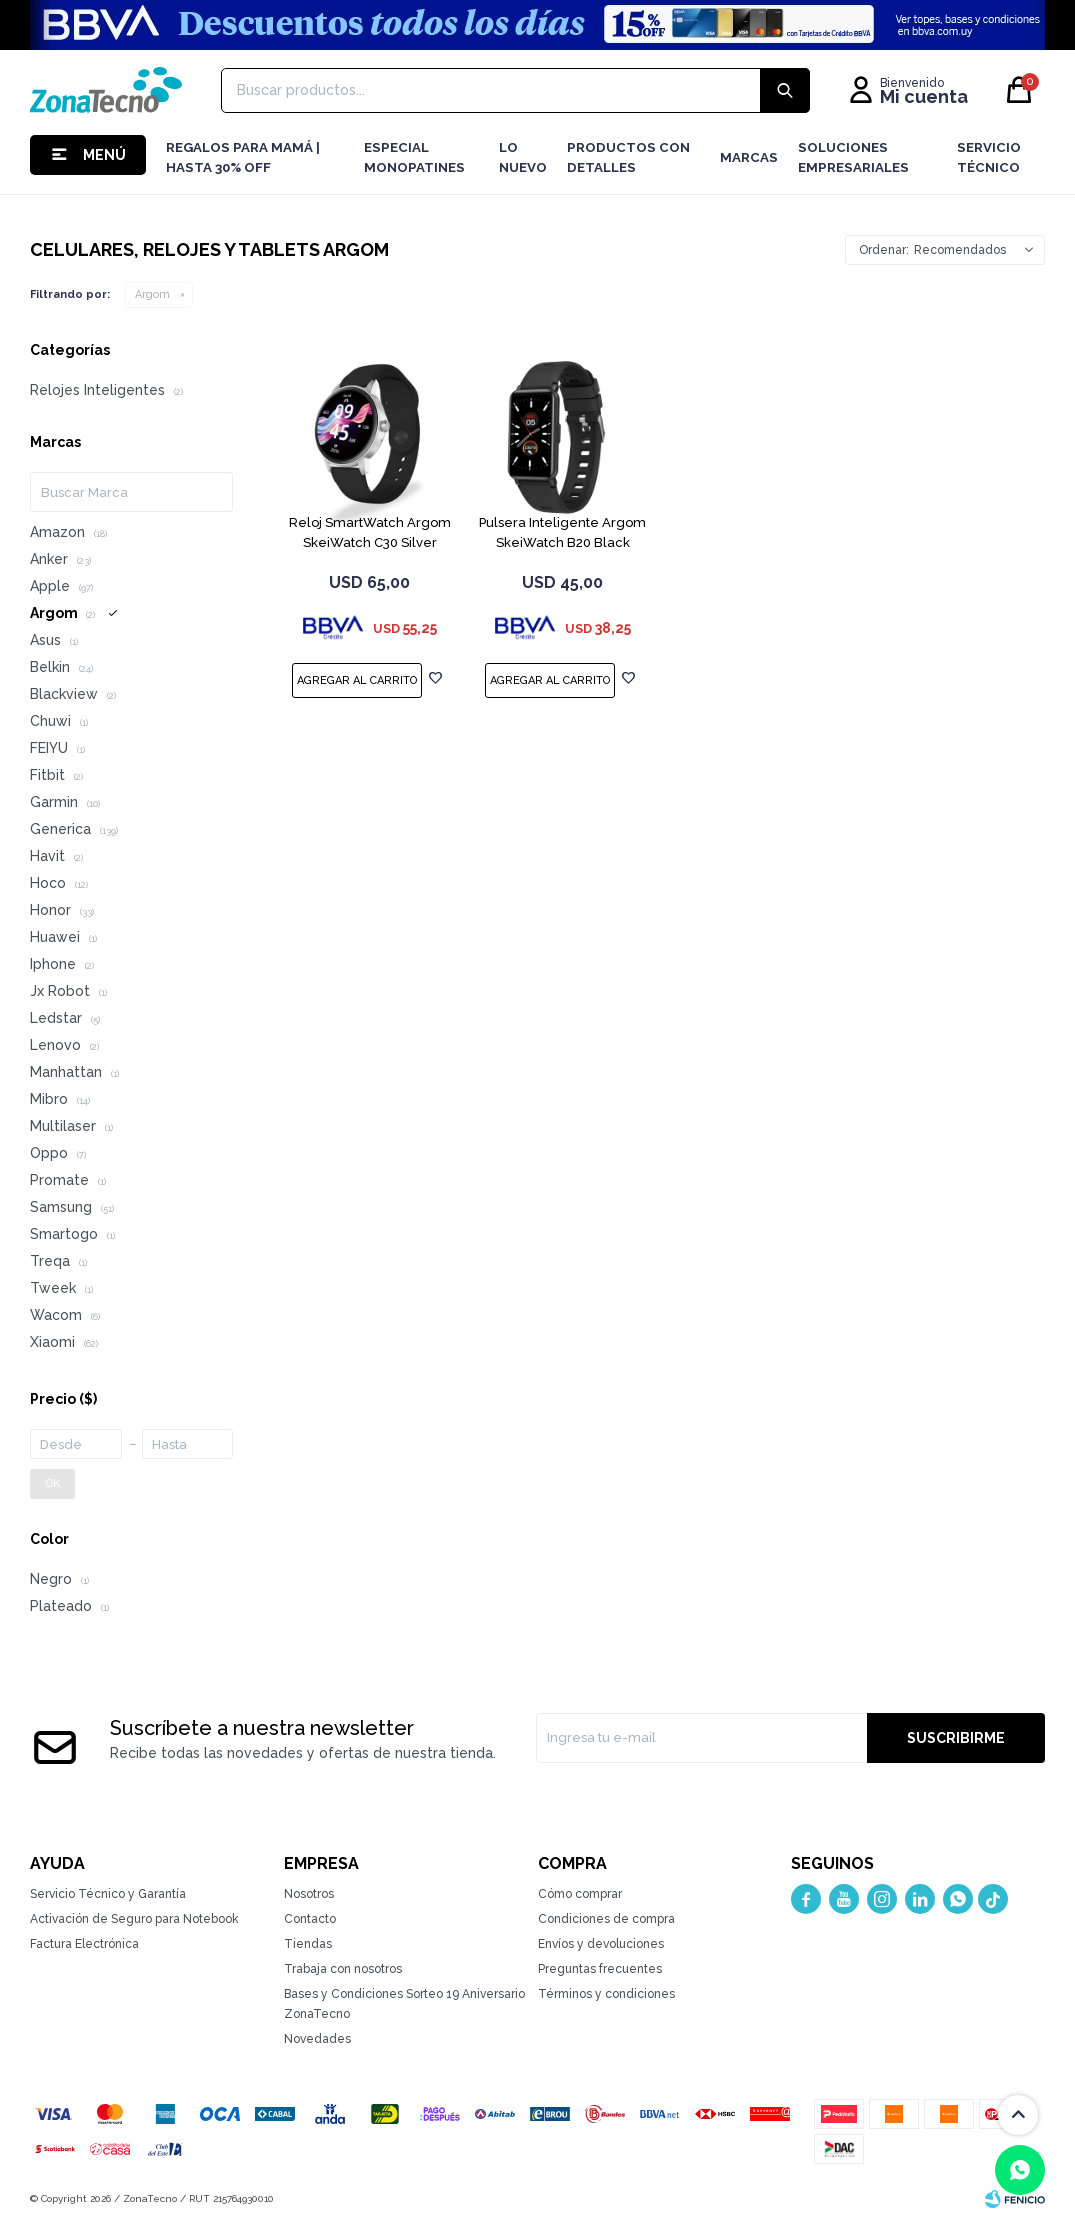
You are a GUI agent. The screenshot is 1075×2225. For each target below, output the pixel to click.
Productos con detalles (628, 157)
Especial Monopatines (414, 157)
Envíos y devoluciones (601, 1944)
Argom (152, 294)
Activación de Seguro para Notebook (134, 1919)
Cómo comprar (580, 1894)
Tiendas (308, 1944)
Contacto (310, 1919)
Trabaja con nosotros (343, 1969)
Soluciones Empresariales (853, 157)
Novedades (317, 2039)
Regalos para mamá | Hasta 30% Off (243, 157)
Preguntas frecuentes (600, 1969)
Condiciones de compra (606, 1919)
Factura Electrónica (84, 1944)
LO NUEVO (523, 157)
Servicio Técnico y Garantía (108, 1894)
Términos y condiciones (606, 1994)
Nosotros (309, 1894)
